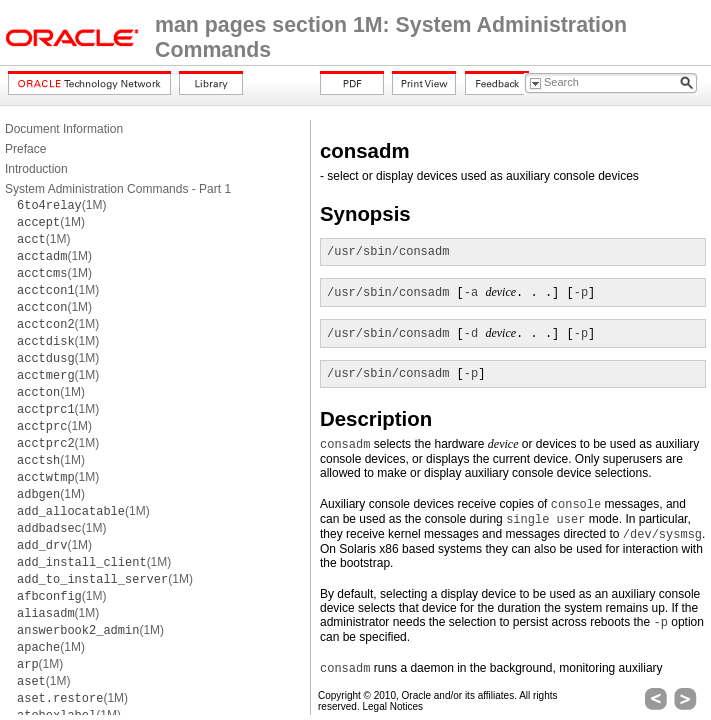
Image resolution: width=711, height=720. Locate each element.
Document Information (64, 129)
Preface (25, 149)
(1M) (61, 205)
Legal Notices (392, 706)
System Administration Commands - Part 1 (118, 189)
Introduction (36, 169)
